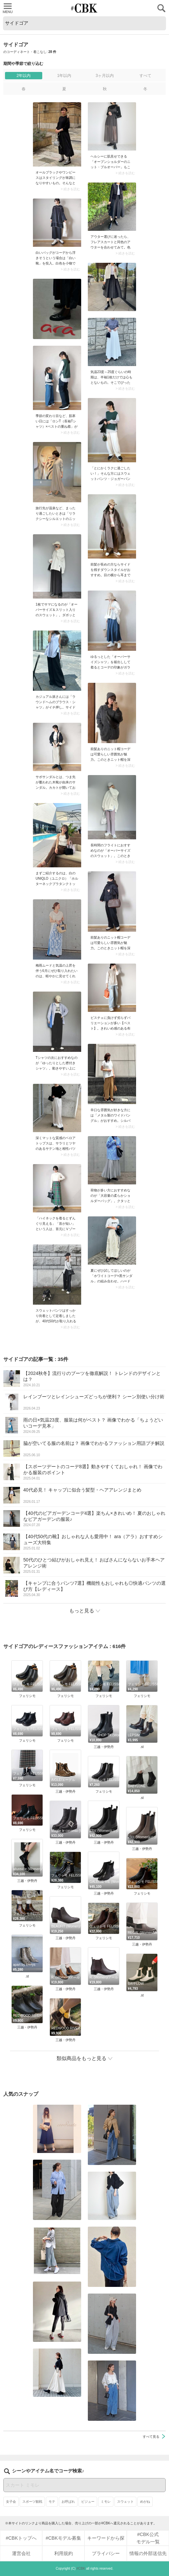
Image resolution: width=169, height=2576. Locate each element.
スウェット (125, 2501)
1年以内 (64, 75)
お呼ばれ (68, 2501)
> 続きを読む (70, 189)
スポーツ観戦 (32, 2501)
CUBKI (84, 8)
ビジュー (87, 2501)
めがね (145, 2501)
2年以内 (24, 75)
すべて (145, 75)
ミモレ (106, 2501)
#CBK (81, 2568)
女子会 (11, 2501)
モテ (52, 2501)
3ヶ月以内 (105, 75)
